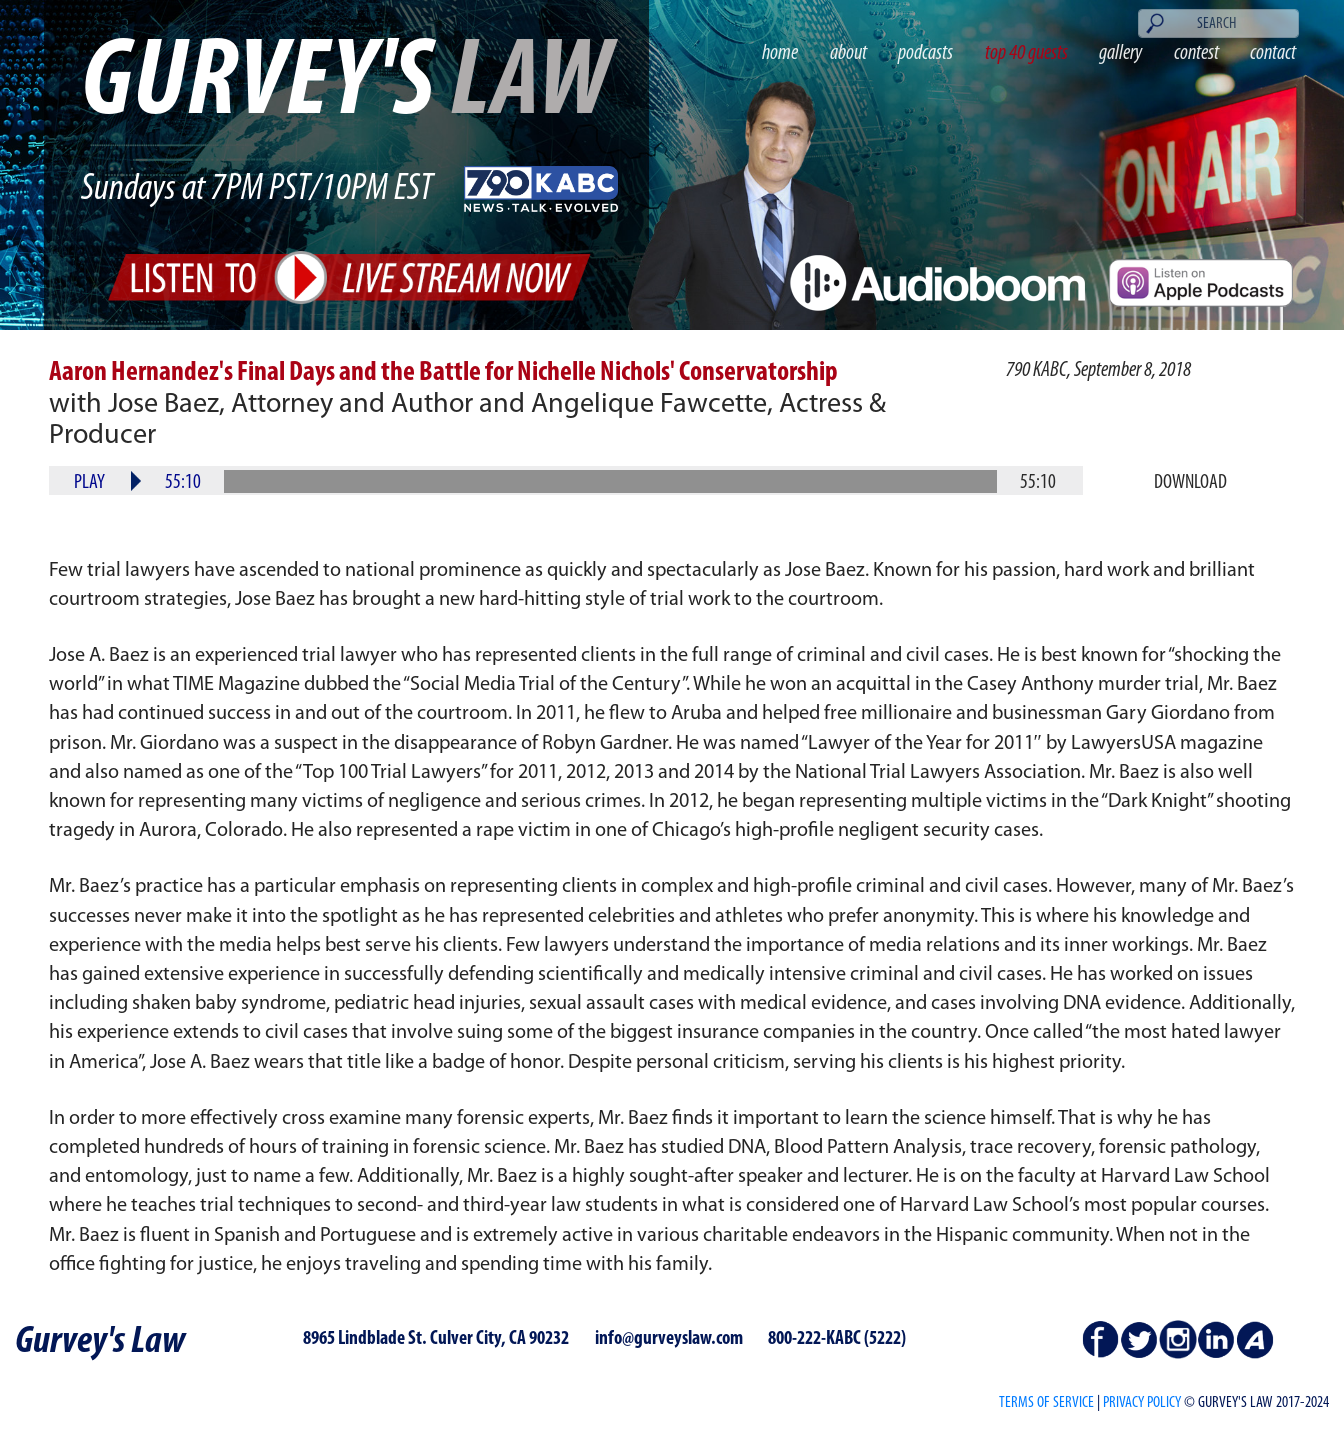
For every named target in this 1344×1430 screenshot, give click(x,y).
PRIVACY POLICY (1142, 1403)
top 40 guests (1026, 53)
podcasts (925, 53)
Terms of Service (1046, 1403)
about (848, 53)
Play (89, 483)
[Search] (1218, 23)
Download (1190, 483)
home (780, 53)
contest (1196, 53)
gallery (1120, 53)
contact (1273, 53)
